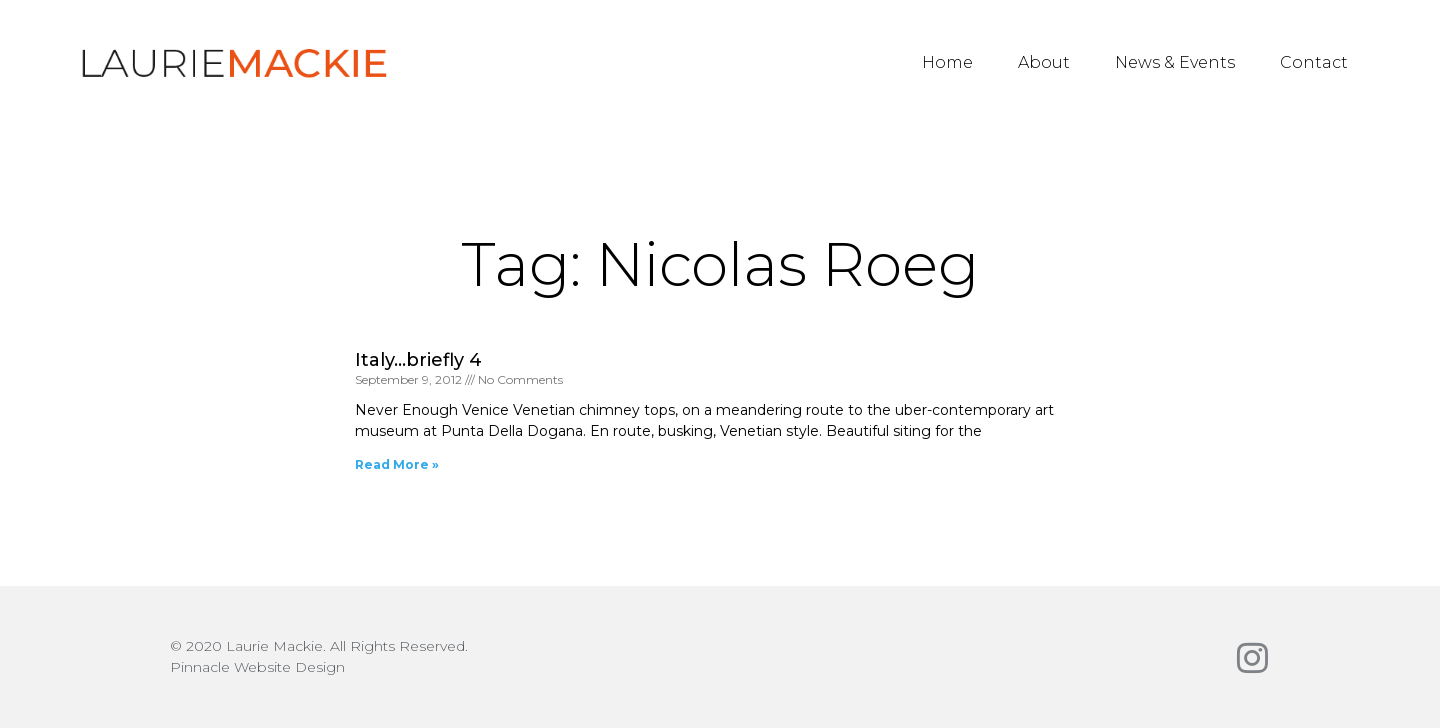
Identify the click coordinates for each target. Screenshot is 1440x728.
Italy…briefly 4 (418, 360)
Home (947, 62)
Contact (1314, 62)
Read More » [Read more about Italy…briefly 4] (397, 464)
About (1044, 62)
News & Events (1175, 62)
